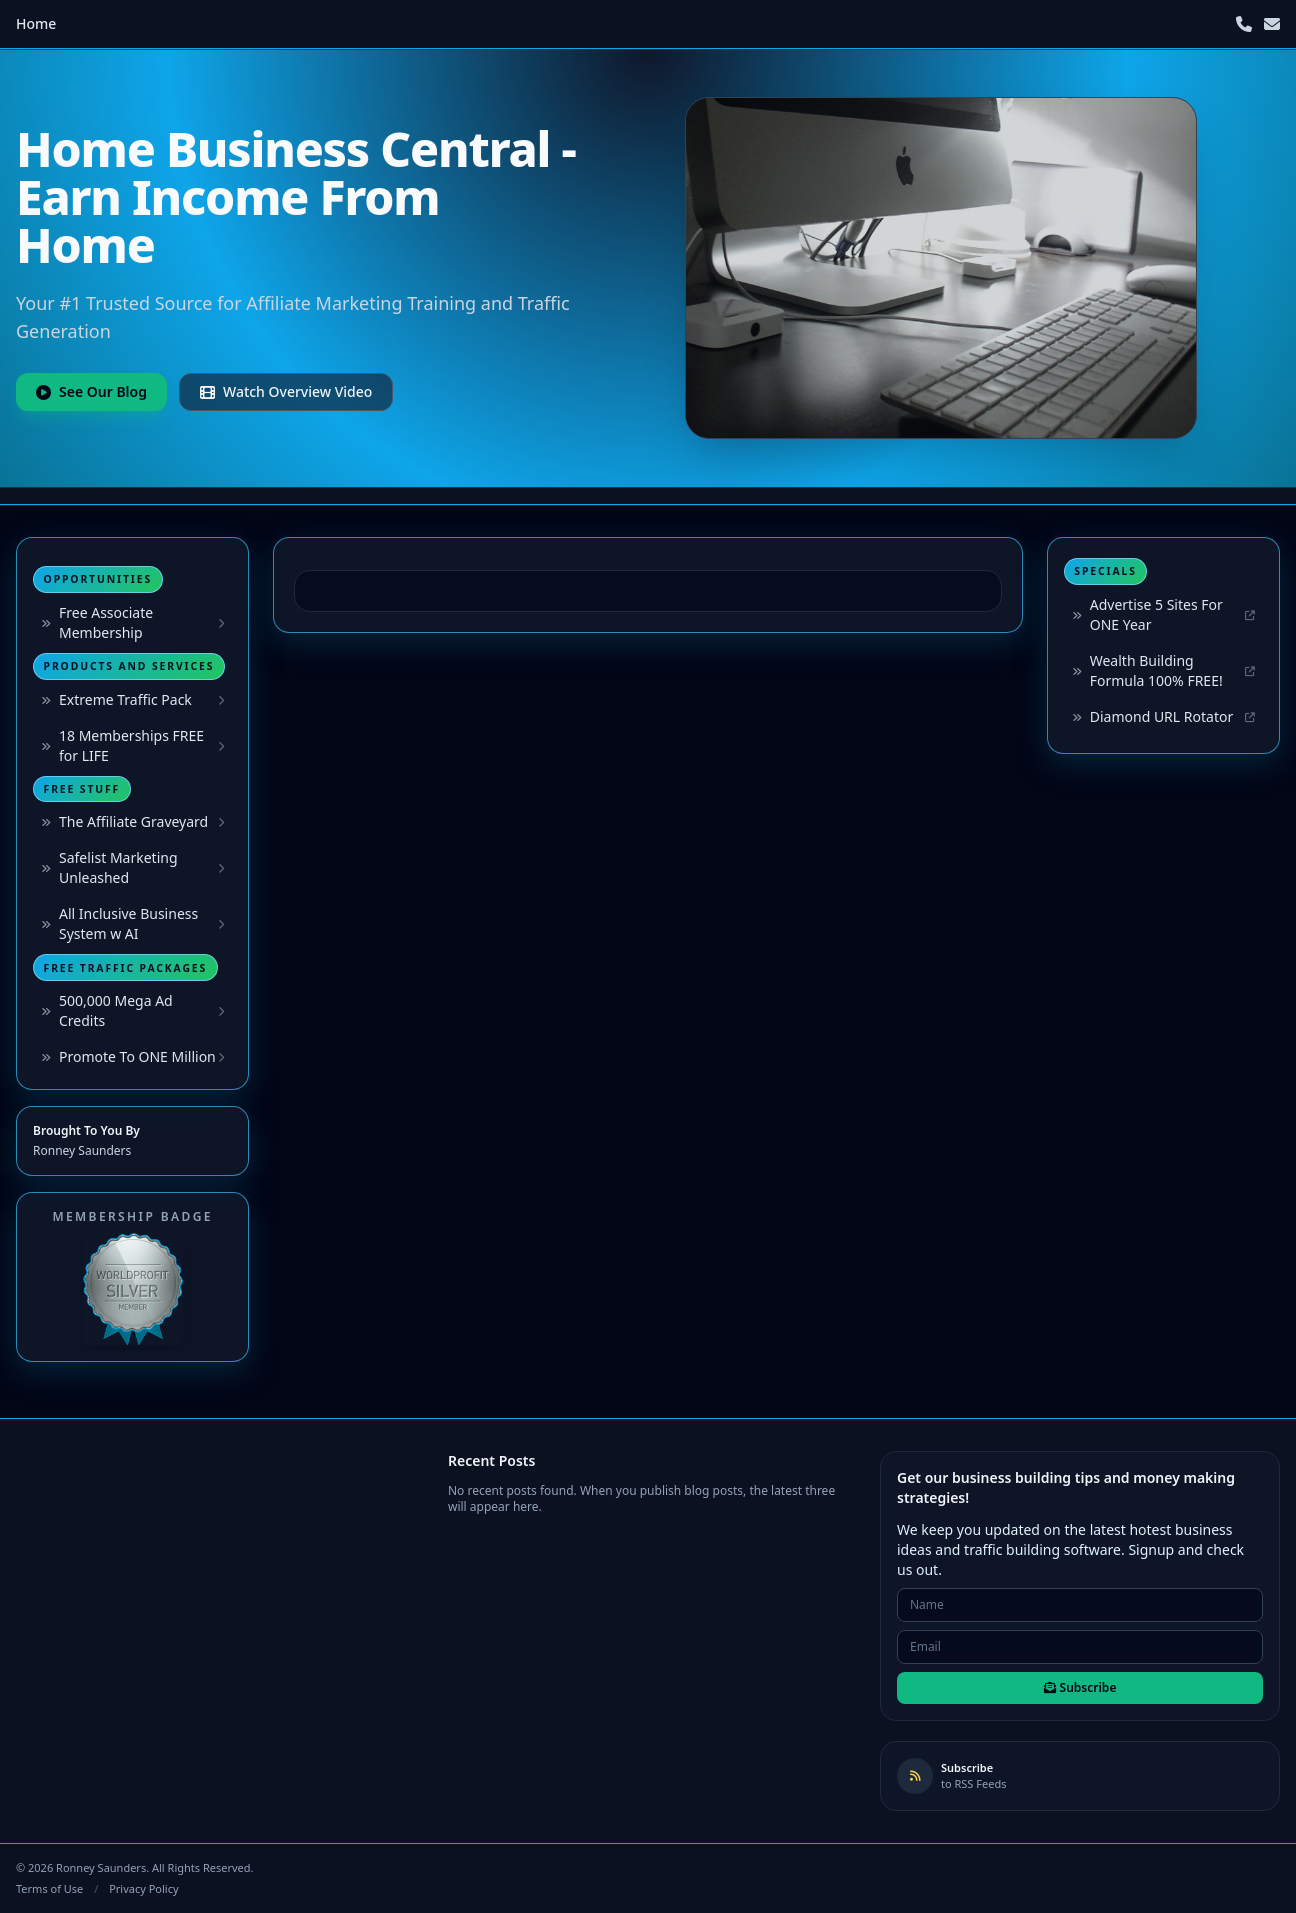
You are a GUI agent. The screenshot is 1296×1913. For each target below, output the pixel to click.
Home (36, 23)
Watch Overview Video (286, 391)
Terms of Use (49, 1888)
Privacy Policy (143, 1888)
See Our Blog (91, 391)
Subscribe (1080, 1687)
